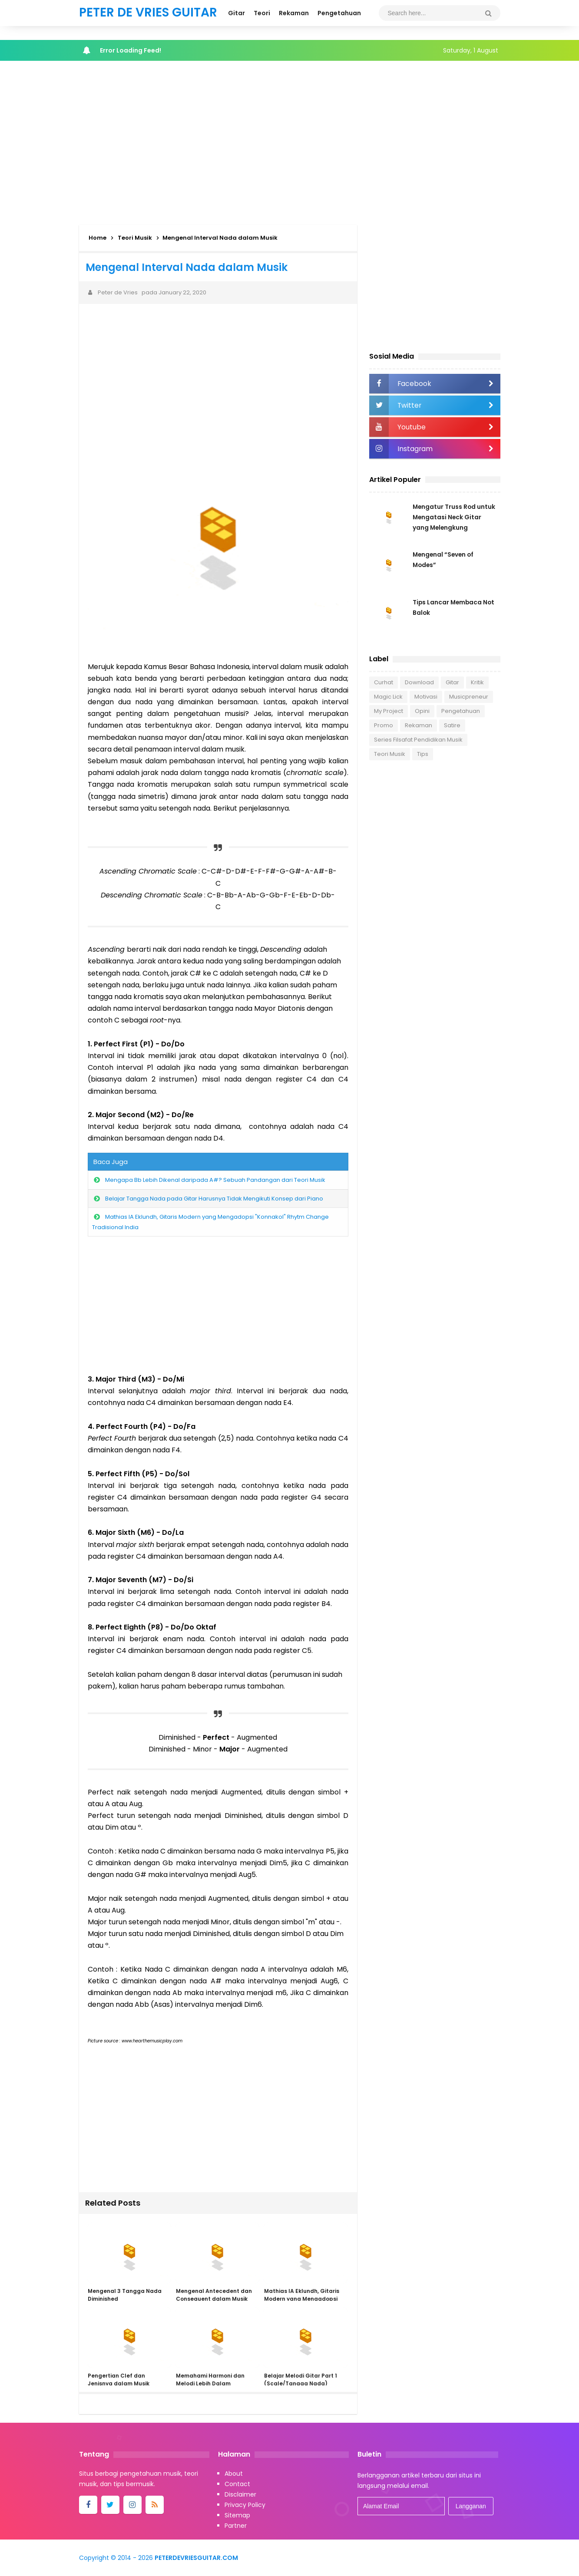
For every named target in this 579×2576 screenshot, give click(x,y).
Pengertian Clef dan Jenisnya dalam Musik (118, 2380)
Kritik (477, 682)
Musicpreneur (468, 697)
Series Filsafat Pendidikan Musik (418, 740)
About (234, 2473)
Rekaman (418, 725)
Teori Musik (389, 754)
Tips (422, 754)
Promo (383, 725)
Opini (422, 711)
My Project (388, 711)
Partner (236, 2525)
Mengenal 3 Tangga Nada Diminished (125, 2295)
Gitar (452, 682)
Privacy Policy (245, 2504)
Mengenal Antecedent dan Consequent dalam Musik (213, 2295)
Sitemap (237, 2515)
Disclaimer (240, 2494)
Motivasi (425, 697)
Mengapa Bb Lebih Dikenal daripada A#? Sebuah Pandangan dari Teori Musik (215, 1180)
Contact (237, 2484)
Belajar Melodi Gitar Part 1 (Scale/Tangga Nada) (300, 2380)
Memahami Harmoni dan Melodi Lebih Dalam (209, 2380)
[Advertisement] (289, 140)
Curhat (383, 682)
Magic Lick (388, 697)
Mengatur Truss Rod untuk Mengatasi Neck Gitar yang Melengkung (454, 517)
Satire (452, 725)
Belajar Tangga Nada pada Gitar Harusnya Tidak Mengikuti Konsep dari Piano (214, 1198)
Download (419, 682)
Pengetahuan (460, 711)
